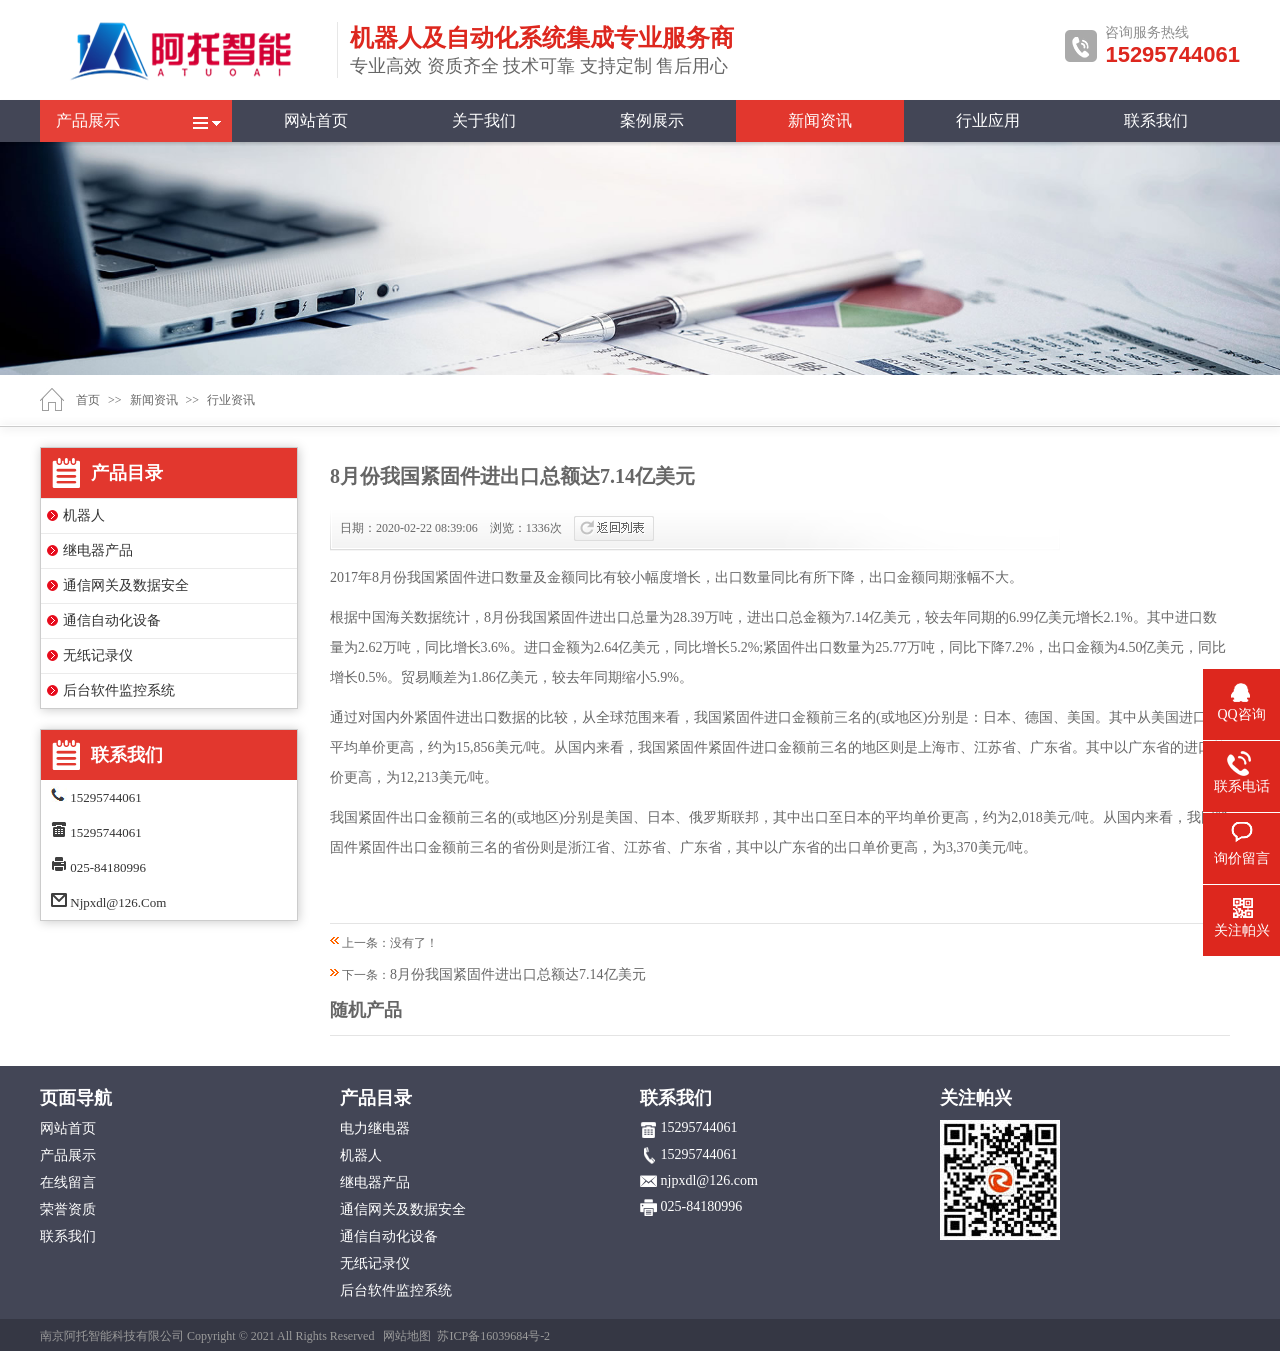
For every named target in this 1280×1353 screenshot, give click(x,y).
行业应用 (988, 120)
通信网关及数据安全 (126, 585)
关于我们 (484, 120)
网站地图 (407, 1336)
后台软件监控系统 (119, 690)
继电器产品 (98, 550)
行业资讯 (231, 400)
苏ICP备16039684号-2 (493, 1336)
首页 (88, 400)
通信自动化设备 (112, 620)
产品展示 (88, 120)
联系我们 (1156, 120)
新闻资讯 (820, 120)
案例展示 (652, 120)
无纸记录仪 (98, 655)
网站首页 (316, 120)
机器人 (84, 515)
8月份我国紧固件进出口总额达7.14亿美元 (518, 974)
